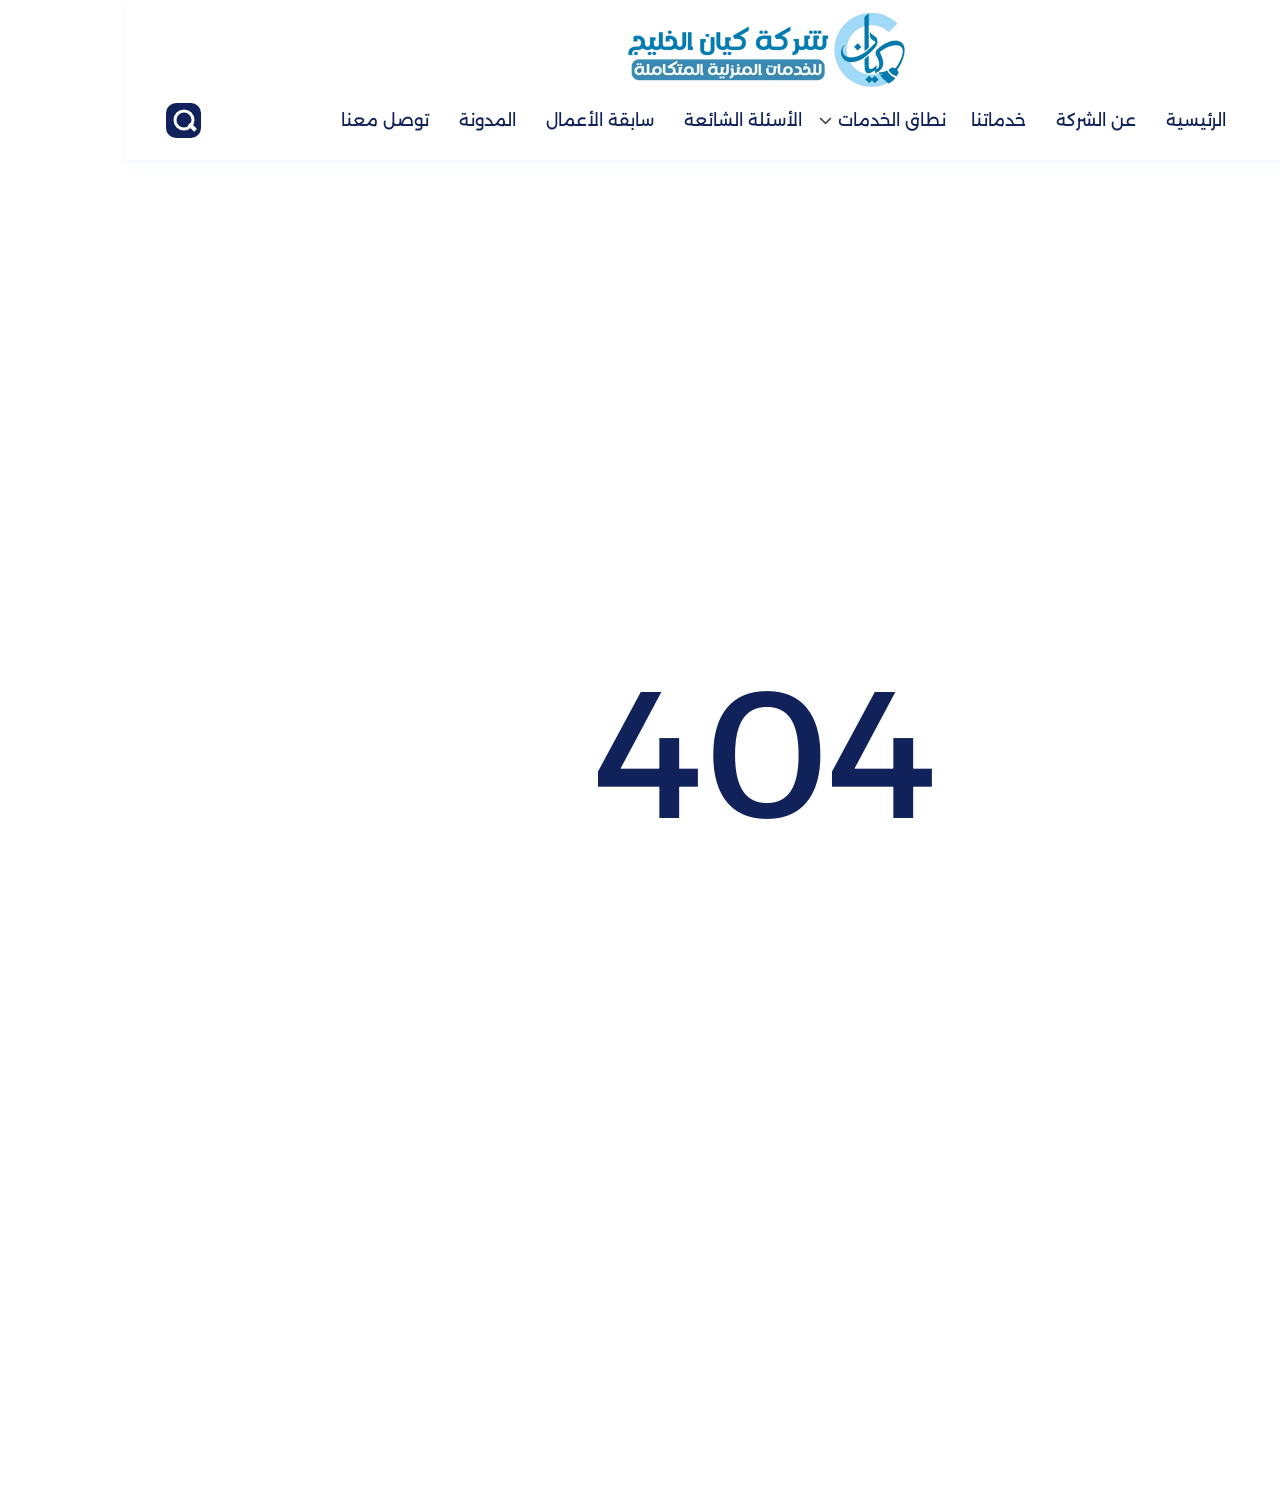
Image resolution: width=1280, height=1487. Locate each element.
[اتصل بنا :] (1210, 1327)
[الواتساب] (1210, 1402)
